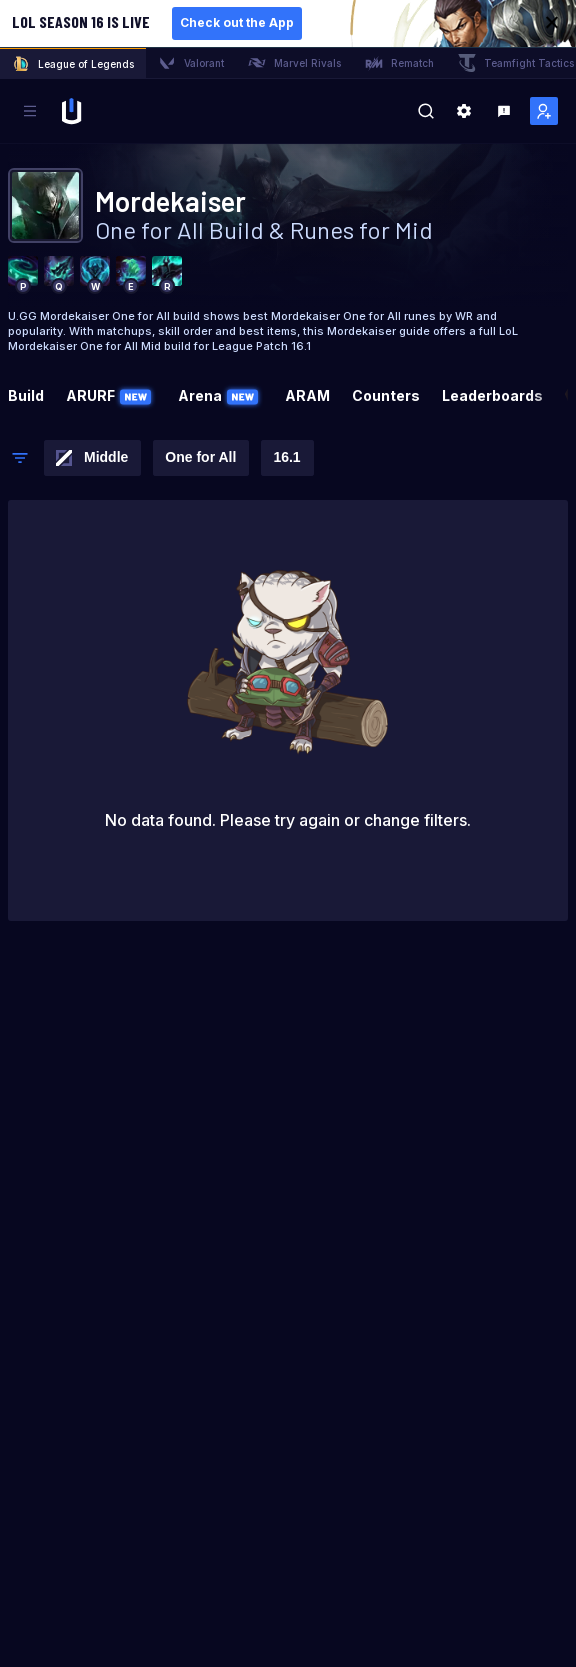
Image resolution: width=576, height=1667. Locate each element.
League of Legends (73, 64)
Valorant (191, 63)
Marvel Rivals (294, 63)
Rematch (399, 63)
